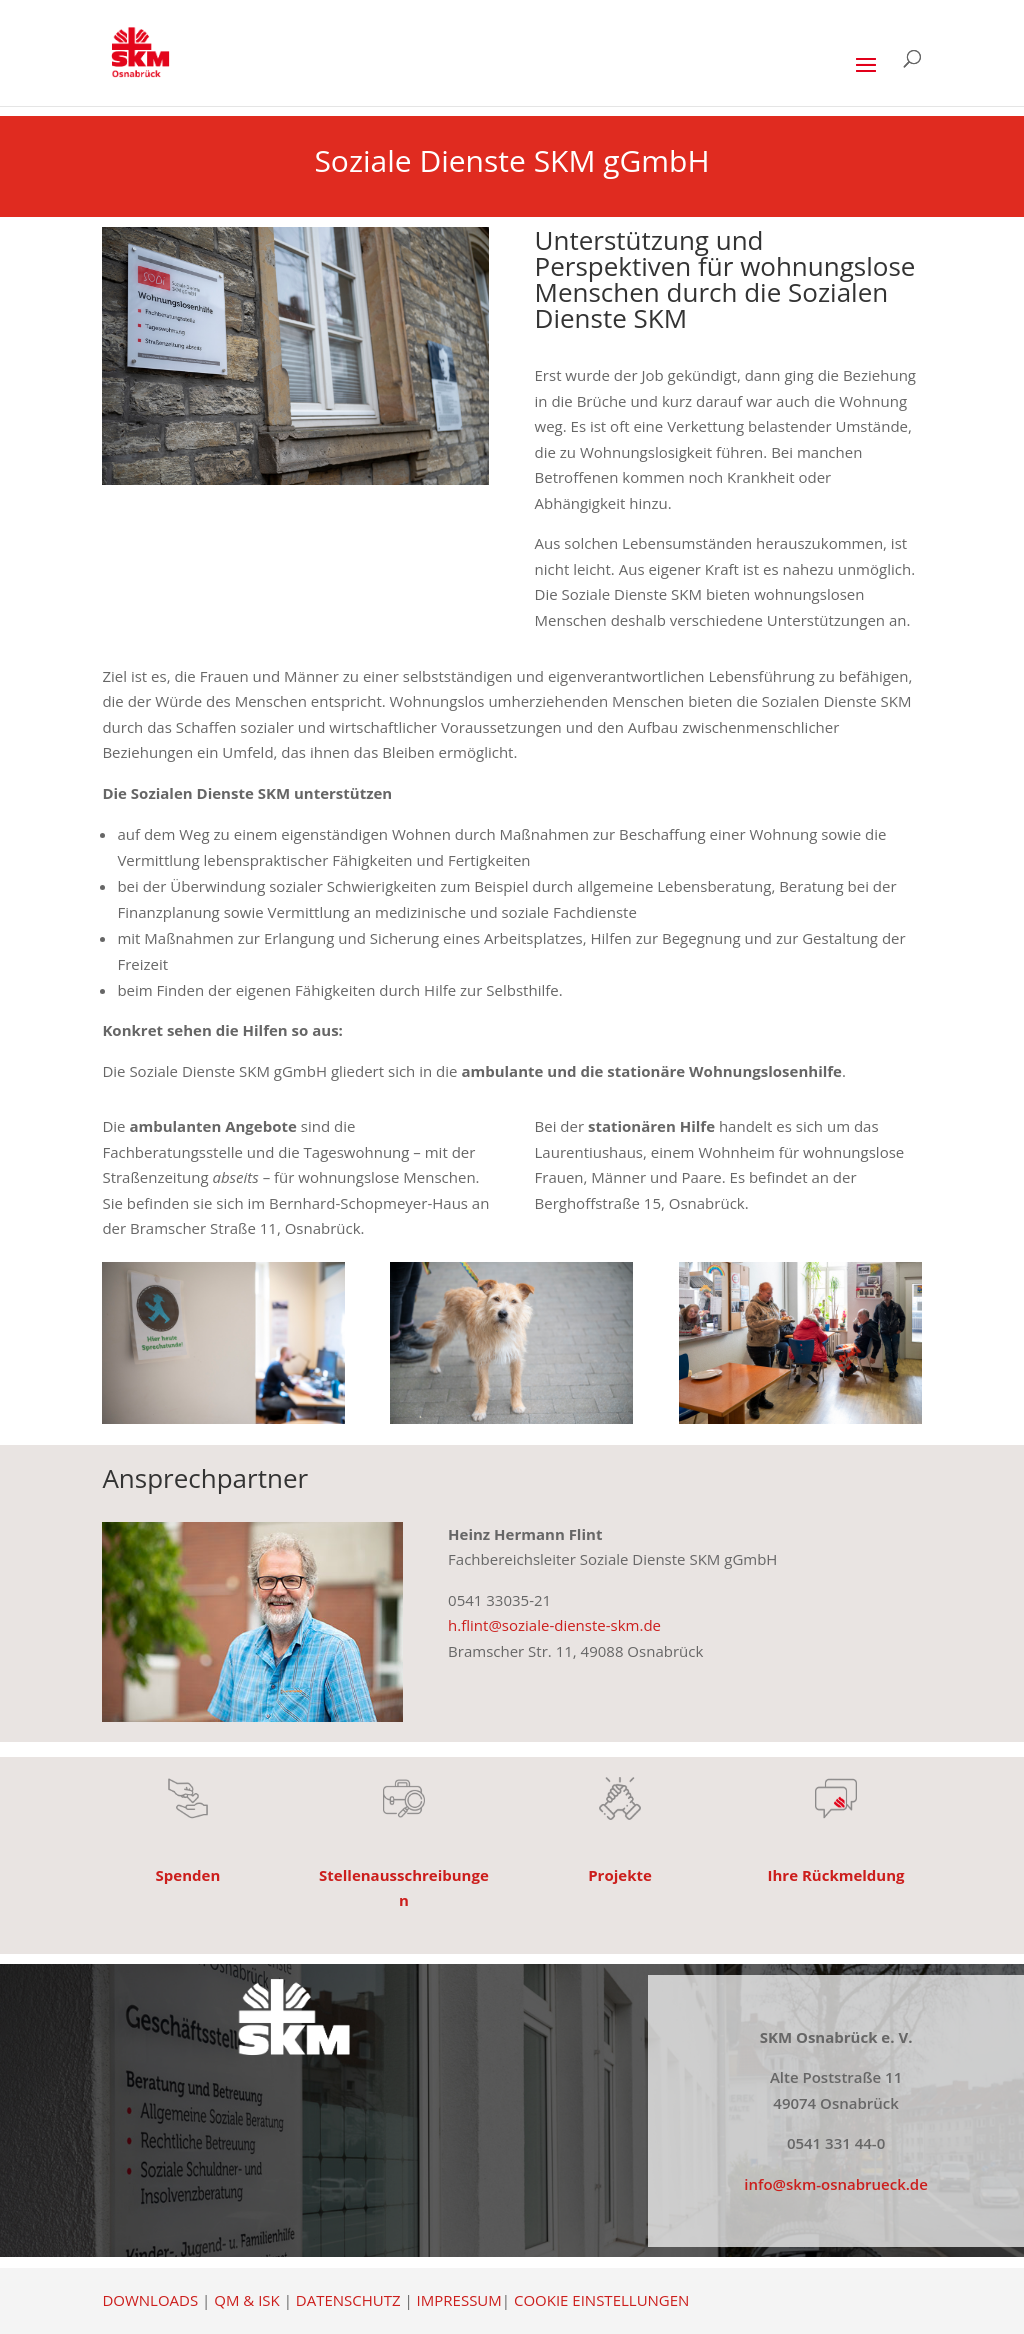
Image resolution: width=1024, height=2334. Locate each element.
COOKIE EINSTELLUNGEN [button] (601, 2300)
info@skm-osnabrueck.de (836, 2184)
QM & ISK (246, 2300)
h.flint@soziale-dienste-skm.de (554, 1625)
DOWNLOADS (150, 2300)
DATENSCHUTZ (348, 2300)
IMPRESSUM (459, 2300)
